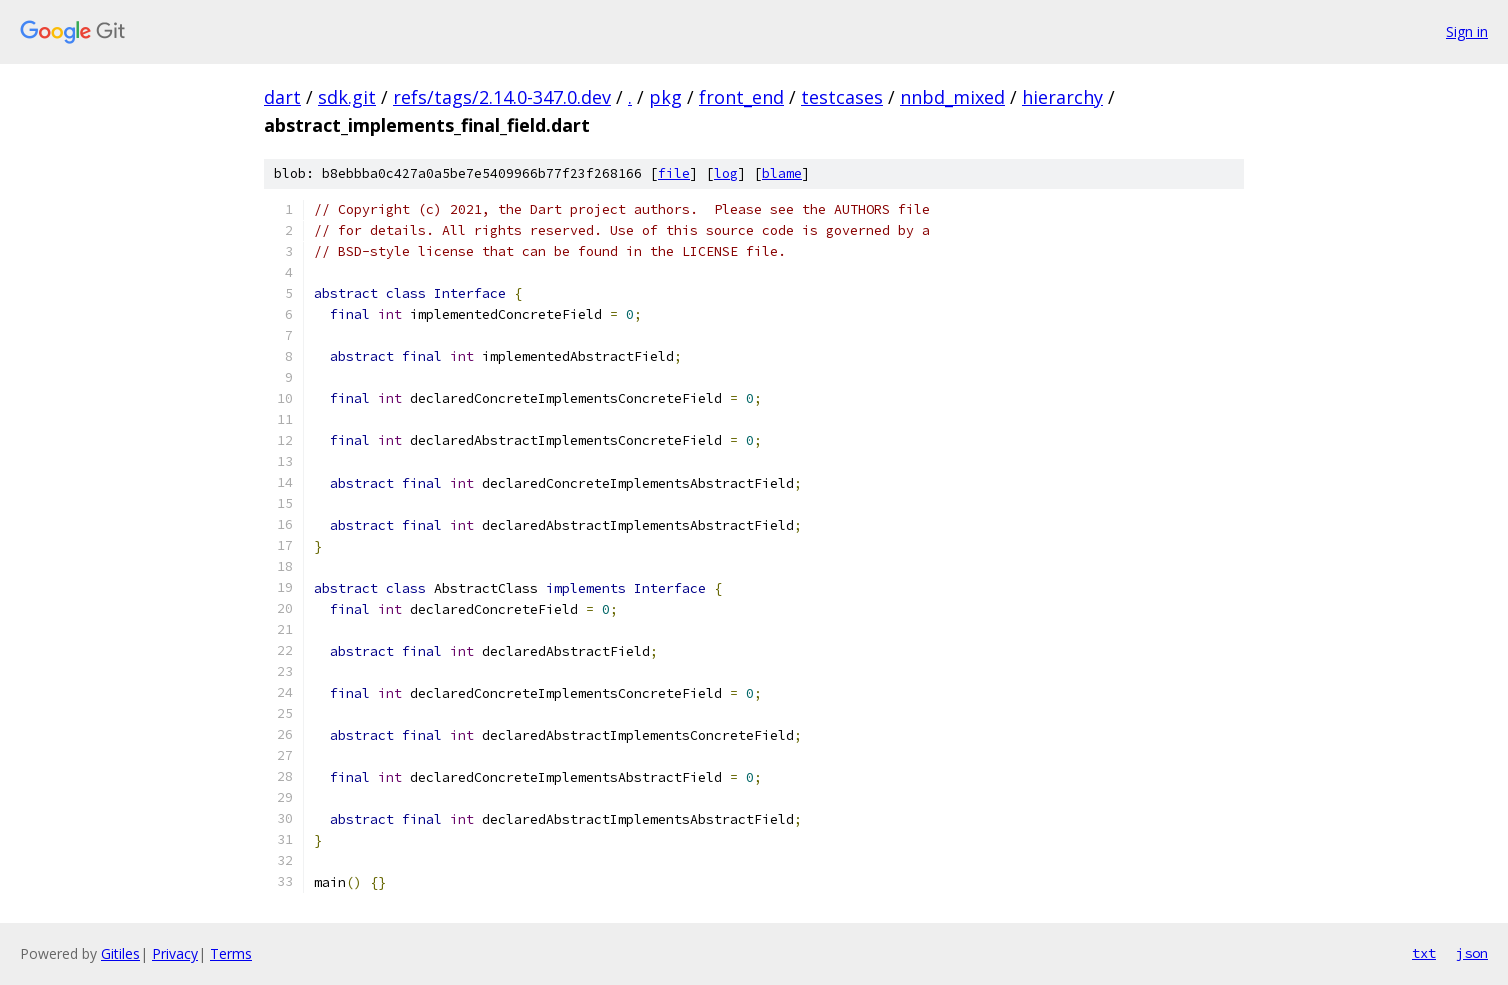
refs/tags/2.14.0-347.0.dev (502, 97)
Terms (231, 953)
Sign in (1467, 31)
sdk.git (347, 97)
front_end (741, 97)
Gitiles (120, 953)
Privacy (175, 953)
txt (1424, 953)
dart (282, 97)
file (674, 173)
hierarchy (1062, 97)
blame (782, 173)
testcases (842, 97)
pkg (665, 97)
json (1472, 953)
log (726, 173)
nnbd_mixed (952, 97)
